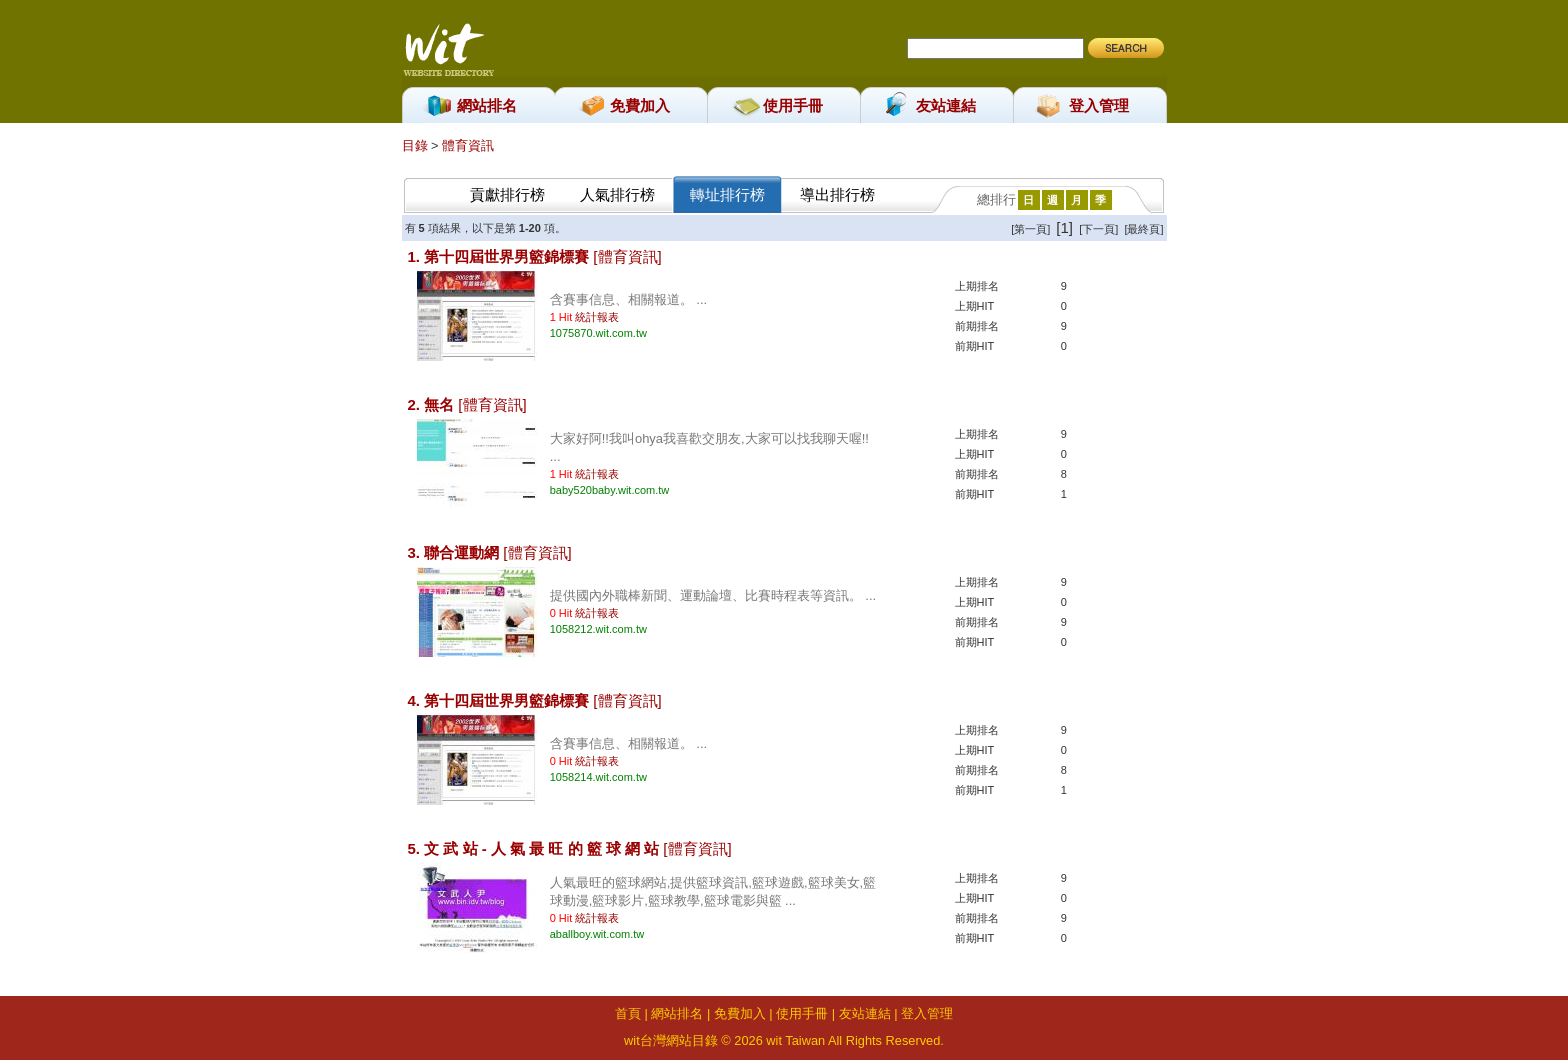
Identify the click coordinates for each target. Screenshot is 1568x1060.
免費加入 (640, 105)
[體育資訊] (627, 256)
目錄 (417, 145)
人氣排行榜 (617, 194)
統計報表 (597, 317)
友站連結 (946, 105)
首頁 (628, 1013)
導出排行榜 (837, 194)
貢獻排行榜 (507, 194)
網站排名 (487, 105)
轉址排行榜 (727, 194)
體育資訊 (468, 145)
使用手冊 (793, 105)
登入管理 (1099, 105)
